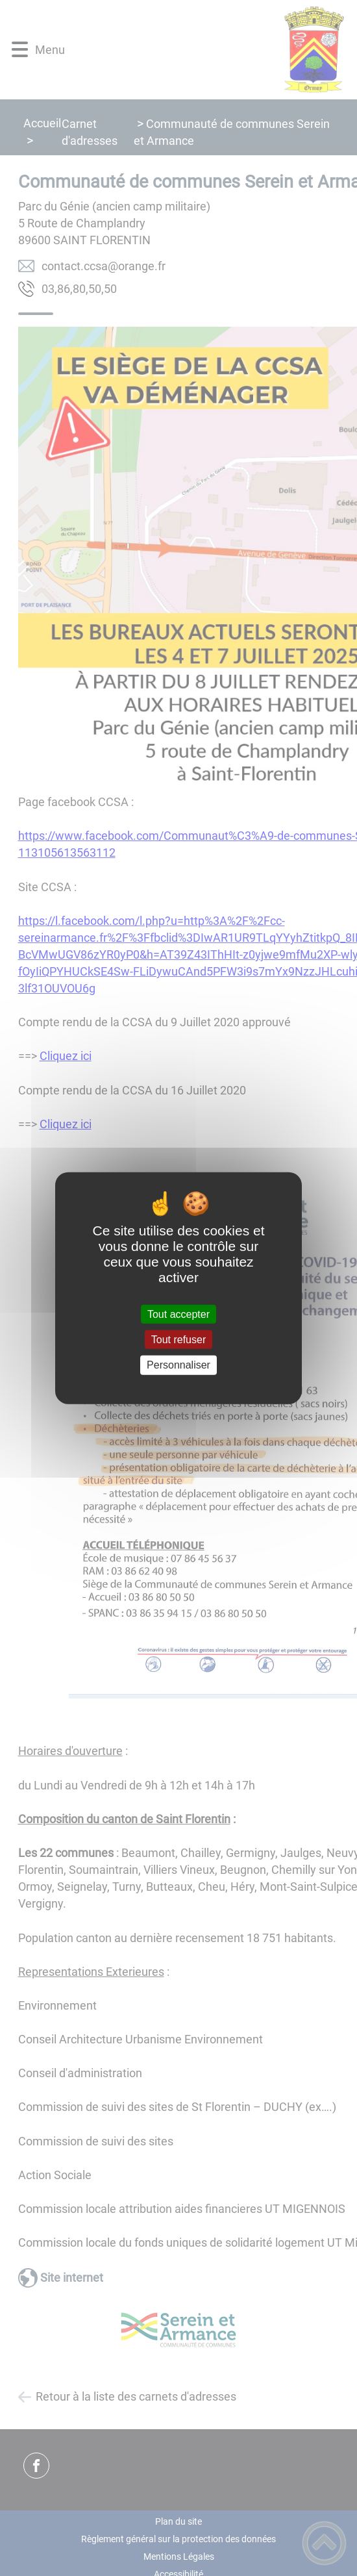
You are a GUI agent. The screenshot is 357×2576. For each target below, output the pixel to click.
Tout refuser (178, 1339)
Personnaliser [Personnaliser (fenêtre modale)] (178, 1364)
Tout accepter (178, 1314)
